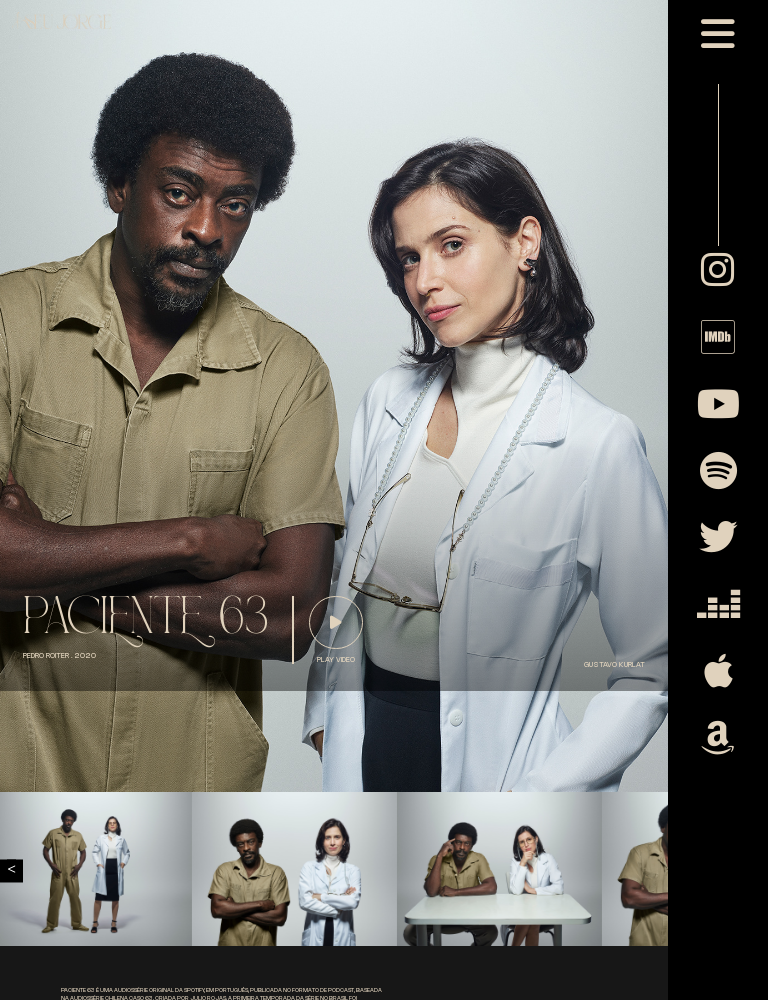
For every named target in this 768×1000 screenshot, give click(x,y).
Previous (11, 870)
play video (336, 660)
